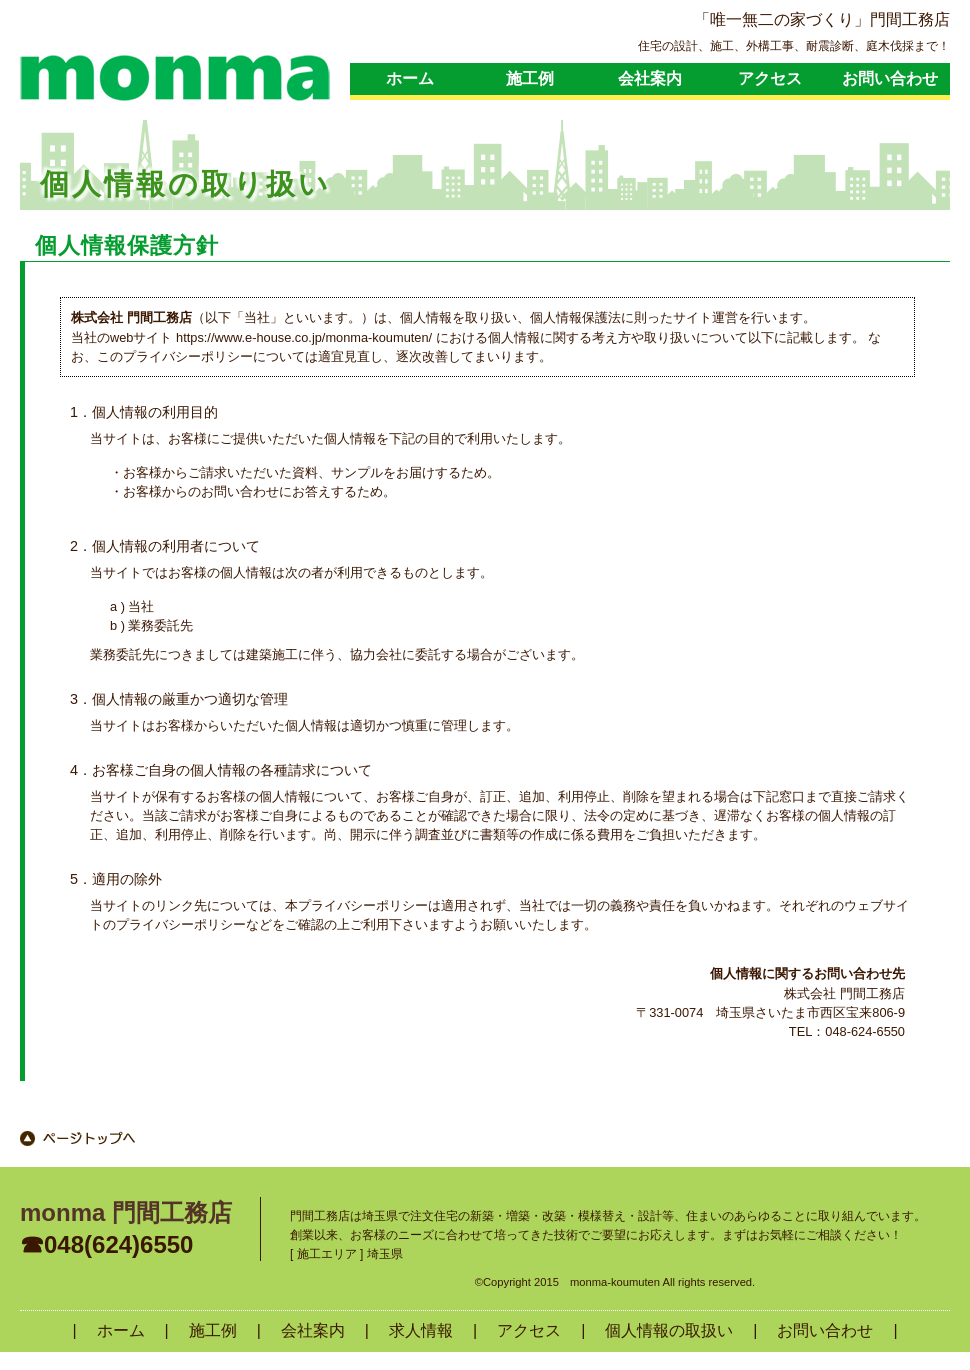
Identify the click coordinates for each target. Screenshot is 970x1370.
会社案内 (650, 78)
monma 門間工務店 (126, 1212)
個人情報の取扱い (669, 1330)
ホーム (410, 78)
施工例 (530, 78)
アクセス (770, 78)
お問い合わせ (890, 78)
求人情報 (421, 1330)
